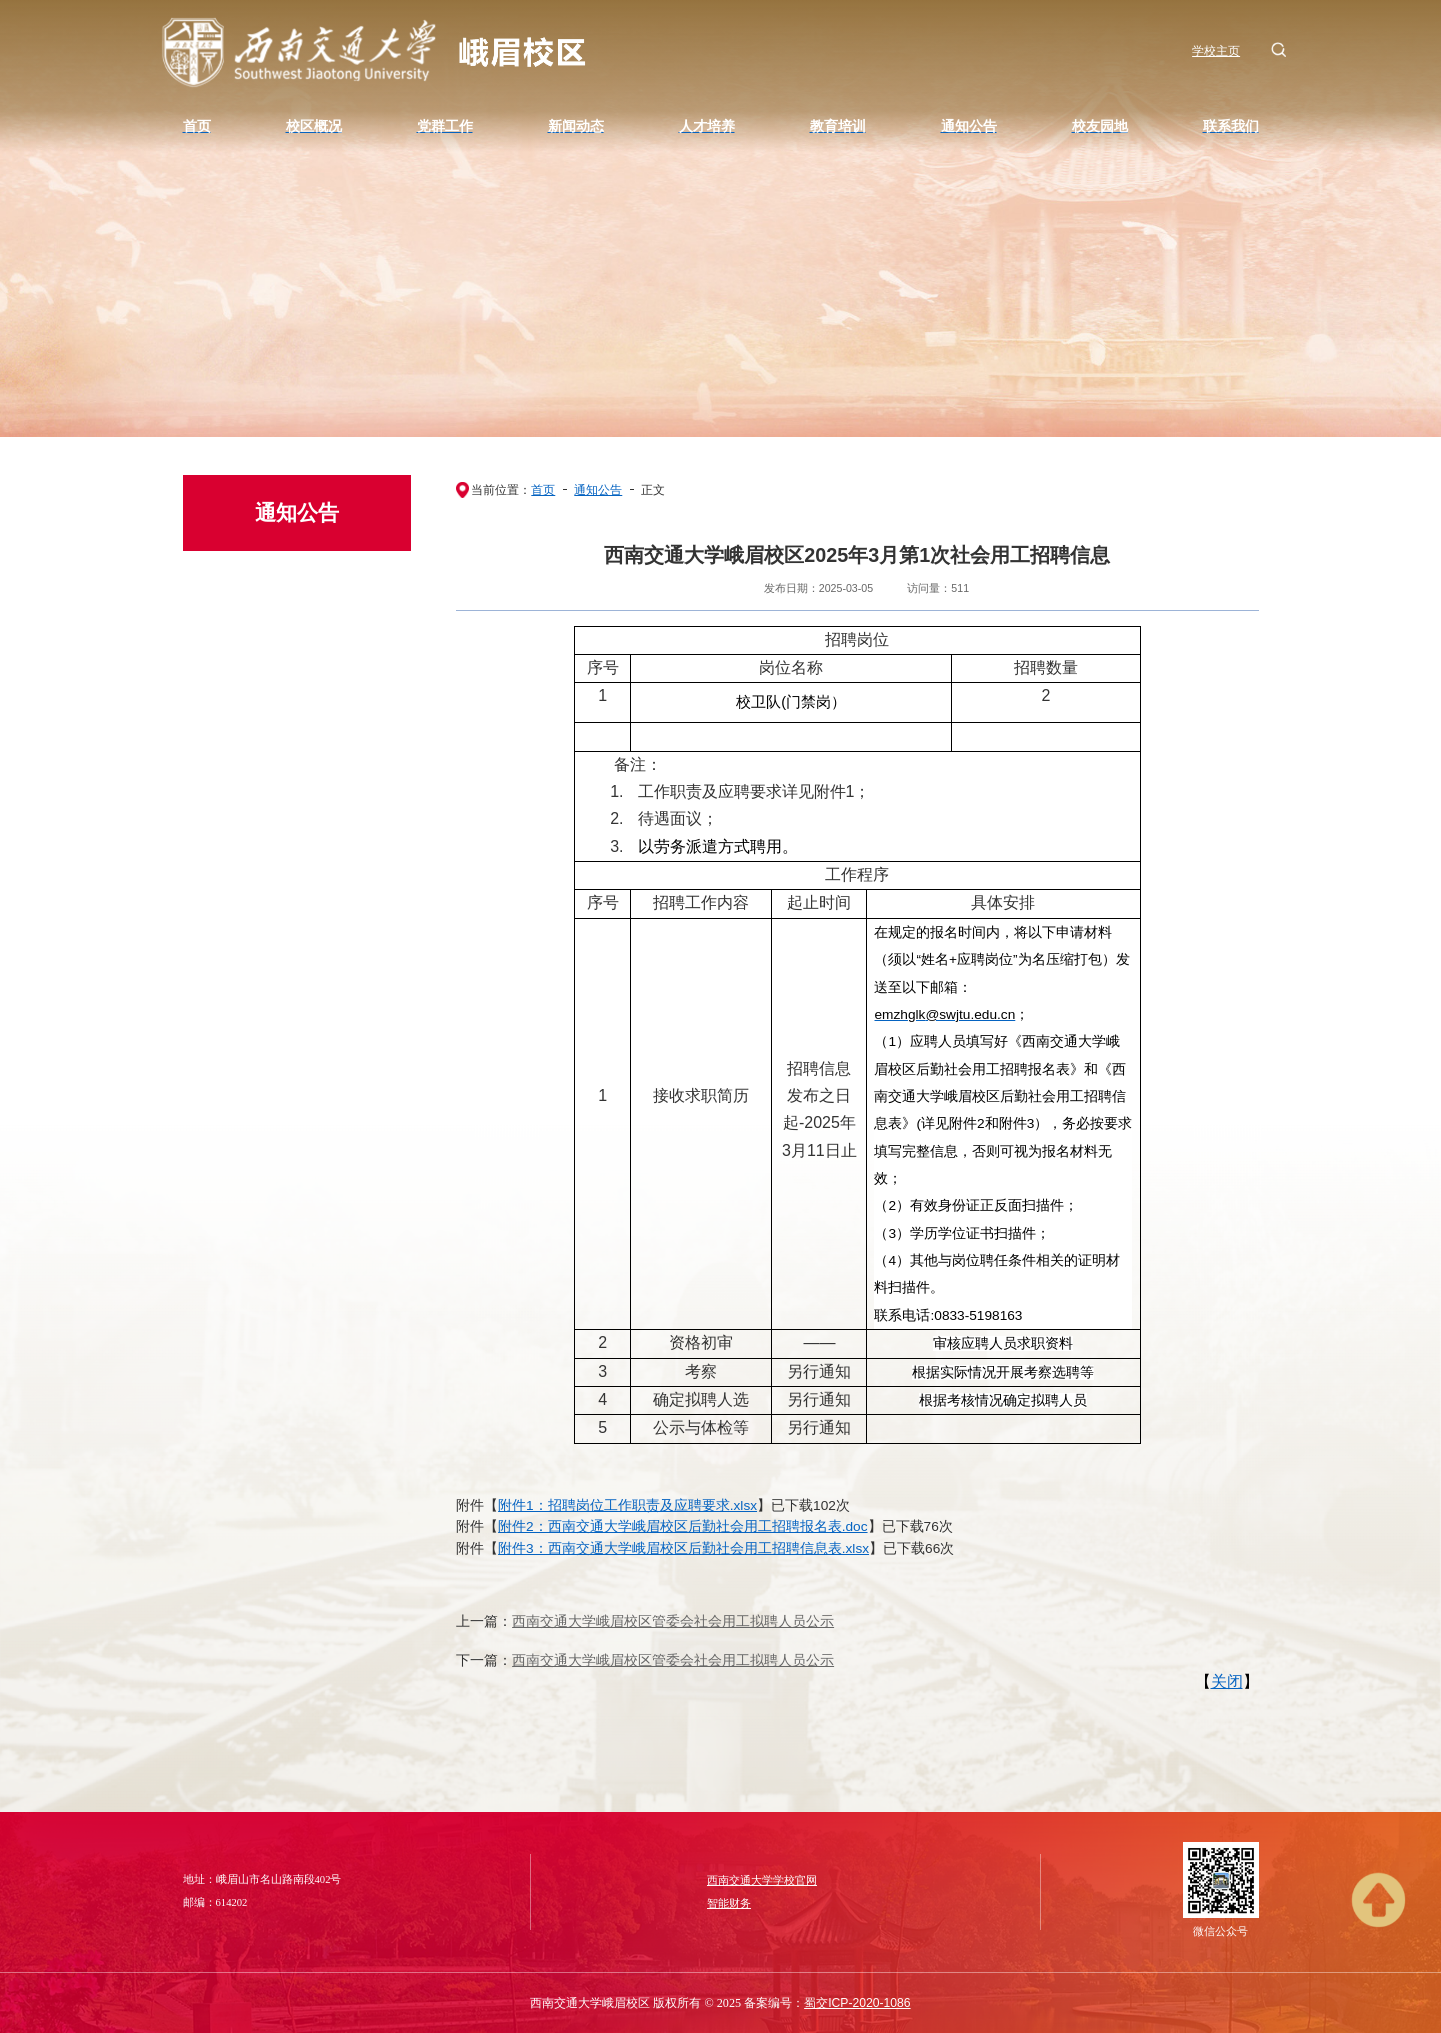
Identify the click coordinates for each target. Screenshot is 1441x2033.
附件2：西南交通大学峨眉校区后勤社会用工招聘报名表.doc (682, 1526)
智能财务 (729, 1903)
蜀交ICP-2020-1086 (857, 2003)
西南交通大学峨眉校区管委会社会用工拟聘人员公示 (673, 1621)
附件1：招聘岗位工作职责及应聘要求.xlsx (627, 1505)
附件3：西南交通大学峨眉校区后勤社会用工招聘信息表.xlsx (683, 1548)
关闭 (1227, 1681)
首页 (543, 490)
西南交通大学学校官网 (762, 1880)
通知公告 (598, 490)
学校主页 (1216, 51)
